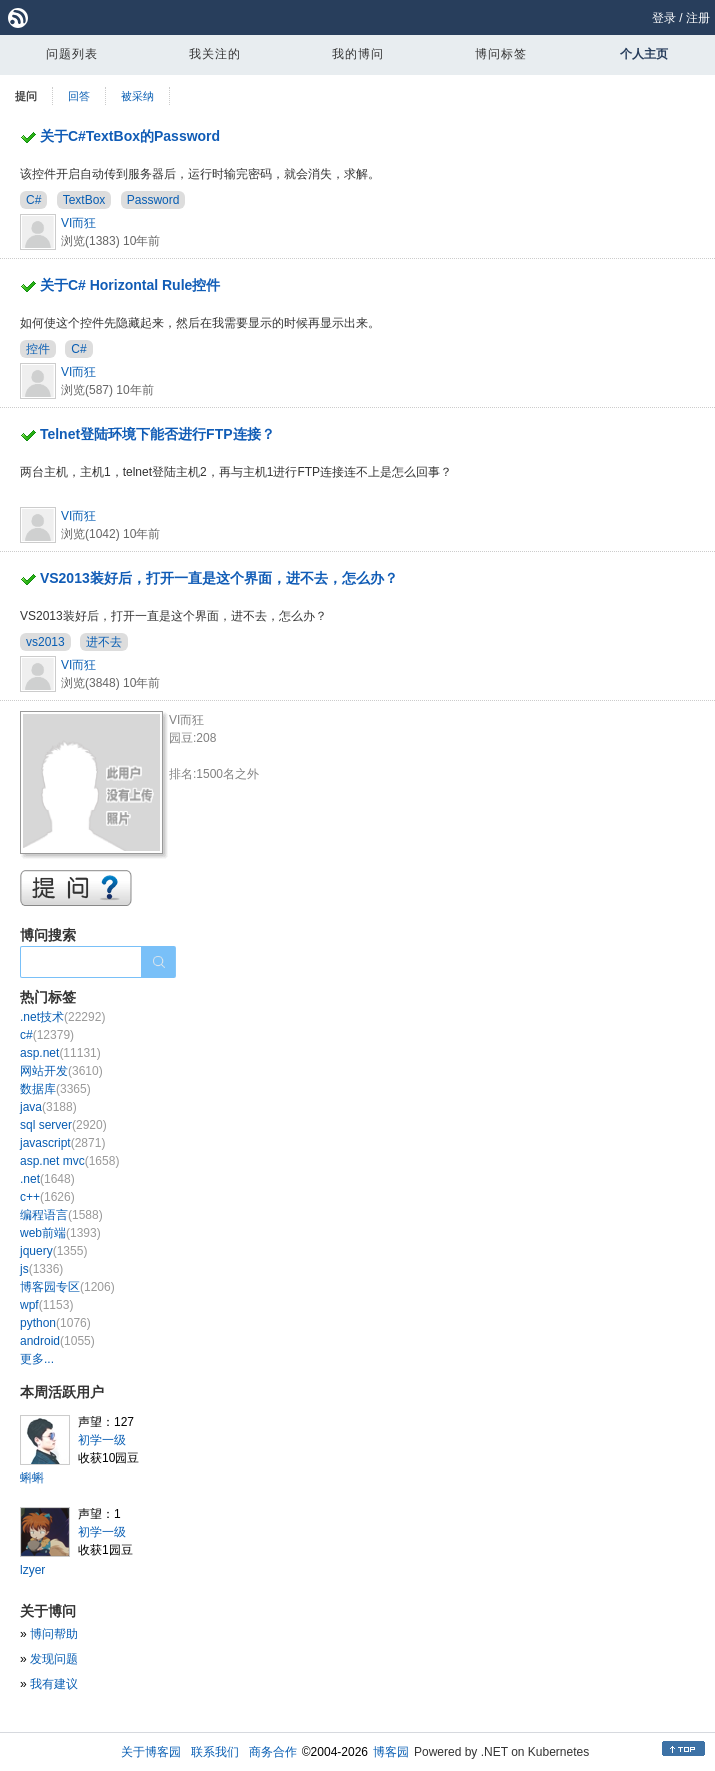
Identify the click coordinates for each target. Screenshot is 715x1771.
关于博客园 (151, 1752)
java (48, 1107)
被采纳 (137, 96)
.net (47, 1179)
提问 (26, 96)
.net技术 (62, 1017)
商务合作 (273, 1752)
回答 (79, 96)
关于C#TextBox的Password (130, 136)
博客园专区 (67, 1287)
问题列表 (72, 54)
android (57, 1341)
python (55, 1323)
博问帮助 (54, 1634)
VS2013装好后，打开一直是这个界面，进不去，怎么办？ (219, 578)
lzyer (32, 1570)
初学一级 (102, 1440)
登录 (664, 18)
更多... (37, 1359)
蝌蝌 (32, 1478)
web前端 (60, 1233)
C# (33, 200)
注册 (698, 18)
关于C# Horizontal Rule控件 (130, 285)
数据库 (55, 1089)
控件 (38, 349)
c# (47, 1035)
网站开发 (61, 1071)
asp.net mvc (69, 1161)
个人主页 (644, 54)
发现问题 (54, 1659)
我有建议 (54, 1684)
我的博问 (358, 54)
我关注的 (215, 54)
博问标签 (501, 54)
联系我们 (215, 1752)
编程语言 (61, 1215)
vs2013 (45, 642)
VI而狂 (78, 223)
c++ (47, 1197)
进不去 (104, 642)
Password (153, 200)
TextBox (84, 200)
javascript (62, 1143)
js (41, 1269)
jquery (53, 1251)
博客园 (391, 1752)
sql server (63, 1125)
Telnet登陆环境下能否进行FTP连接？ (157, 434)
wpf (46, 1305)
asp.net (60, 1053)
